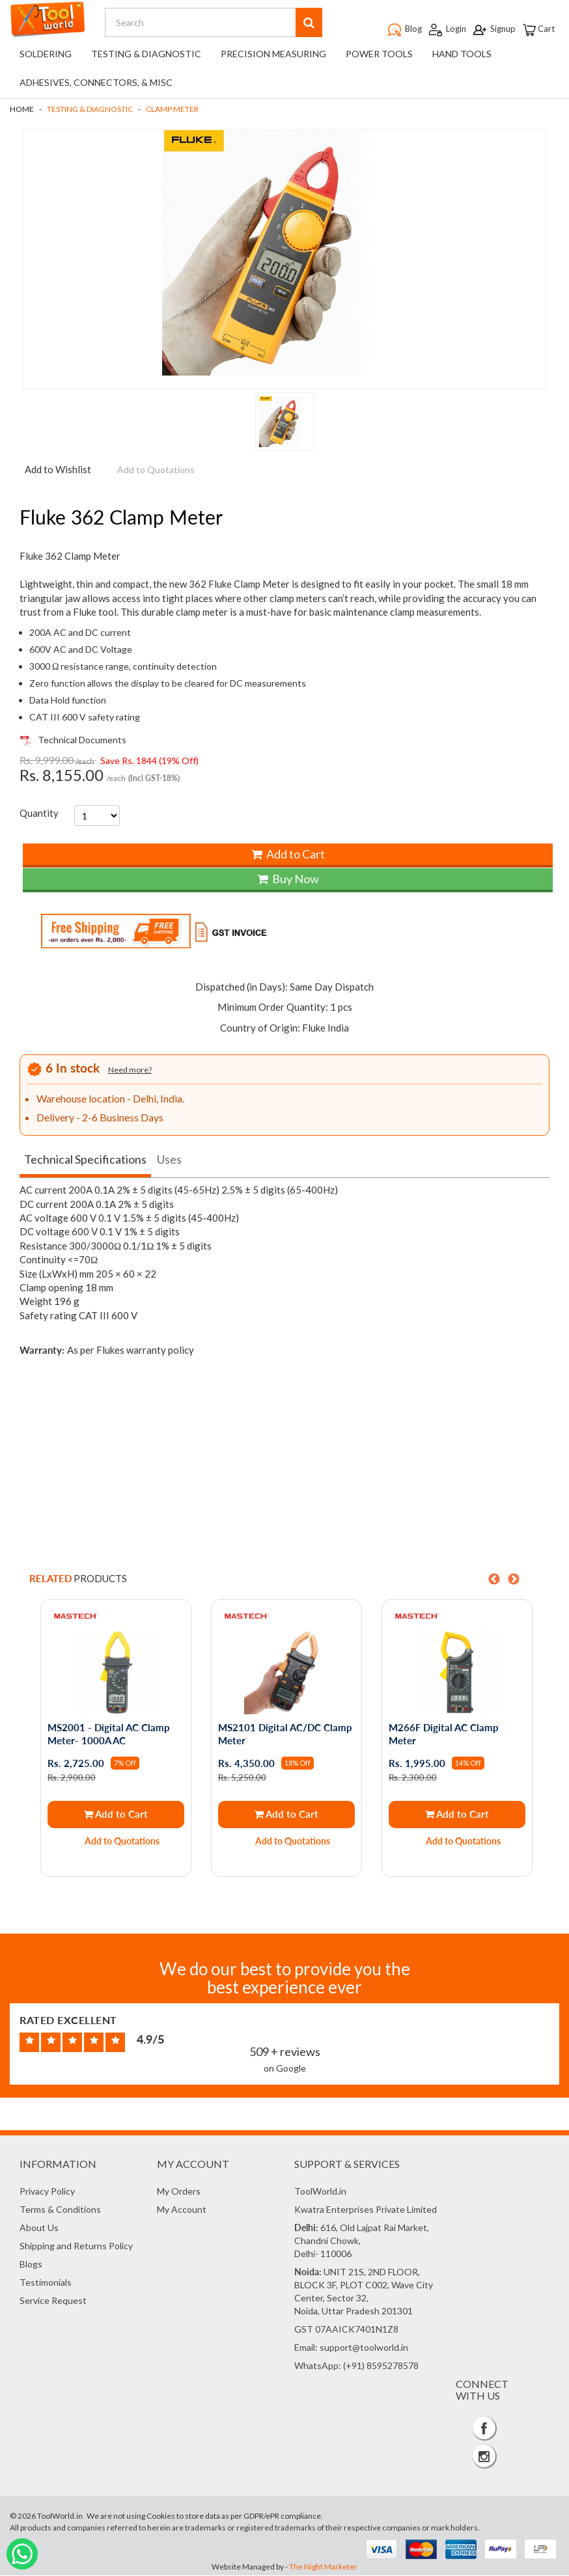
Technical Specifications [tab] (85, 1162)
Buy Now (288, 880)
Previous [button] (494, 1581)
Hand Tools (462, 56)
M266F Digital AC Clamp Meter (444, 1735)
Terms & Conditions (60, 2210)
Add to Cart (288, 856)
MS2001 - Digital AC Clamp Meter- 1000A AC (109, 1735)
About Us (39, 2228)
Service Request (53, 2301)
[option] (114, 1741)
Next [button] (513, 1581)
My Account (181, 2210)
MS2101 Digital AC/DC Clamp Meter (285, 1735)
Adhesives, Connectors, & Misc (96, 85)
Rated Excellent (68, 2020)
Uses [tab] (169, 1162)
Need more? (130, 1071)
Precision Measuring (273, 56)
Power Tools (379, 56)
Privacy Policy (47, 2192)
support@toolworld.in (364, 2348)
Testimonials (46, 2283)
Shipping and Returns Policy (76, 2247)
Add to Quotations (122, 1842)
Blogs (31, 2265)
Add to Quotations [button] (156, 471)
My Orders (179, 2192)
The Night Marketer (323, 2567)
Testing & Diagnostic (146, 56)
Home (22, 112)
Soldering (46, 56)
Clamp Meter (172, 112)
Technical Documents (73, 742)
